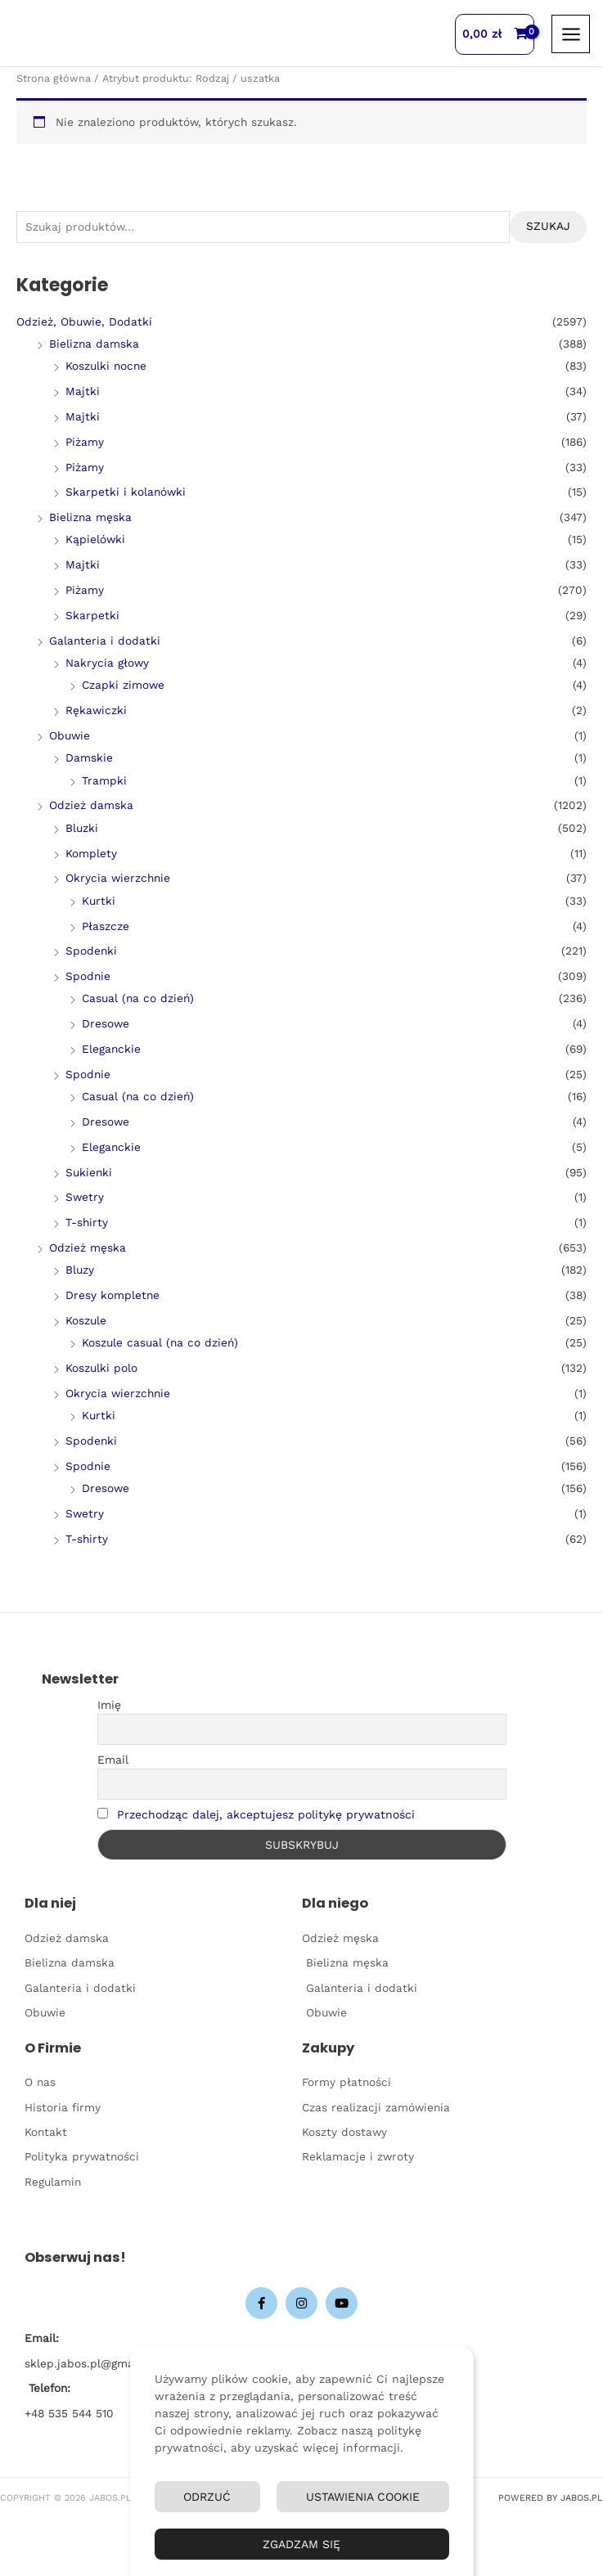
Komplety (91, 853)
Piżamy (84, 441)
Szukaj (548, 225)
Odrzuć (207, 2496)
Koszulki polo (101, 1367)
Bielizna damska (94, 343)
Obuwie (69, 735)
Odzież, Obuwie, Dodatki (84, 321)
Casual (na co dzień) (138, 998)
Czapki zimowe (123, 684)
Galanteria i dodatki (104, 640)
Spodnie (87, 975)
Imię (109, 1704)
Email (112, 1759)
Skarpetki (92, 615)
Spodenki (91, 950)
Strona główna (53, 78)
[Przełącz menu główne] (570, 34)
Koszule (85, 1320)
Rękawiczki (96, 710)
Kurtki (98, 900)
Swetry (84, 1196)
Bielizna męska (90, 517)
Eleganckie (111, 1048)
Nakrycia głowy (107, 662)
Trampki (104, 780)
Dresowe (105, 1023)
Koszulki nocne (105, 365)
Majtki (82, 391)
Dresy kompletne (112, 1294)
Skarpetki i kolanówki (125, 491)
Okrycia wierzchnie (117, 877)
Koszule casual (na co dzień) (160, 1342)
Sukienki (88, 1172)
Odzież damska (91, 804)
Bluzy (79, 1269)
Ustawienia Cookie (363, 2496)
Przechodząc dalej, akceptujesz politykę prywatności (266, 1814)
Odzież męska (87, 1247)
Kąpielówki (95, 539)
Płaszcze (105, 926)
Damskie (89, 757)
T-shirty (86, 1222)
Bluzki (81, 827)
